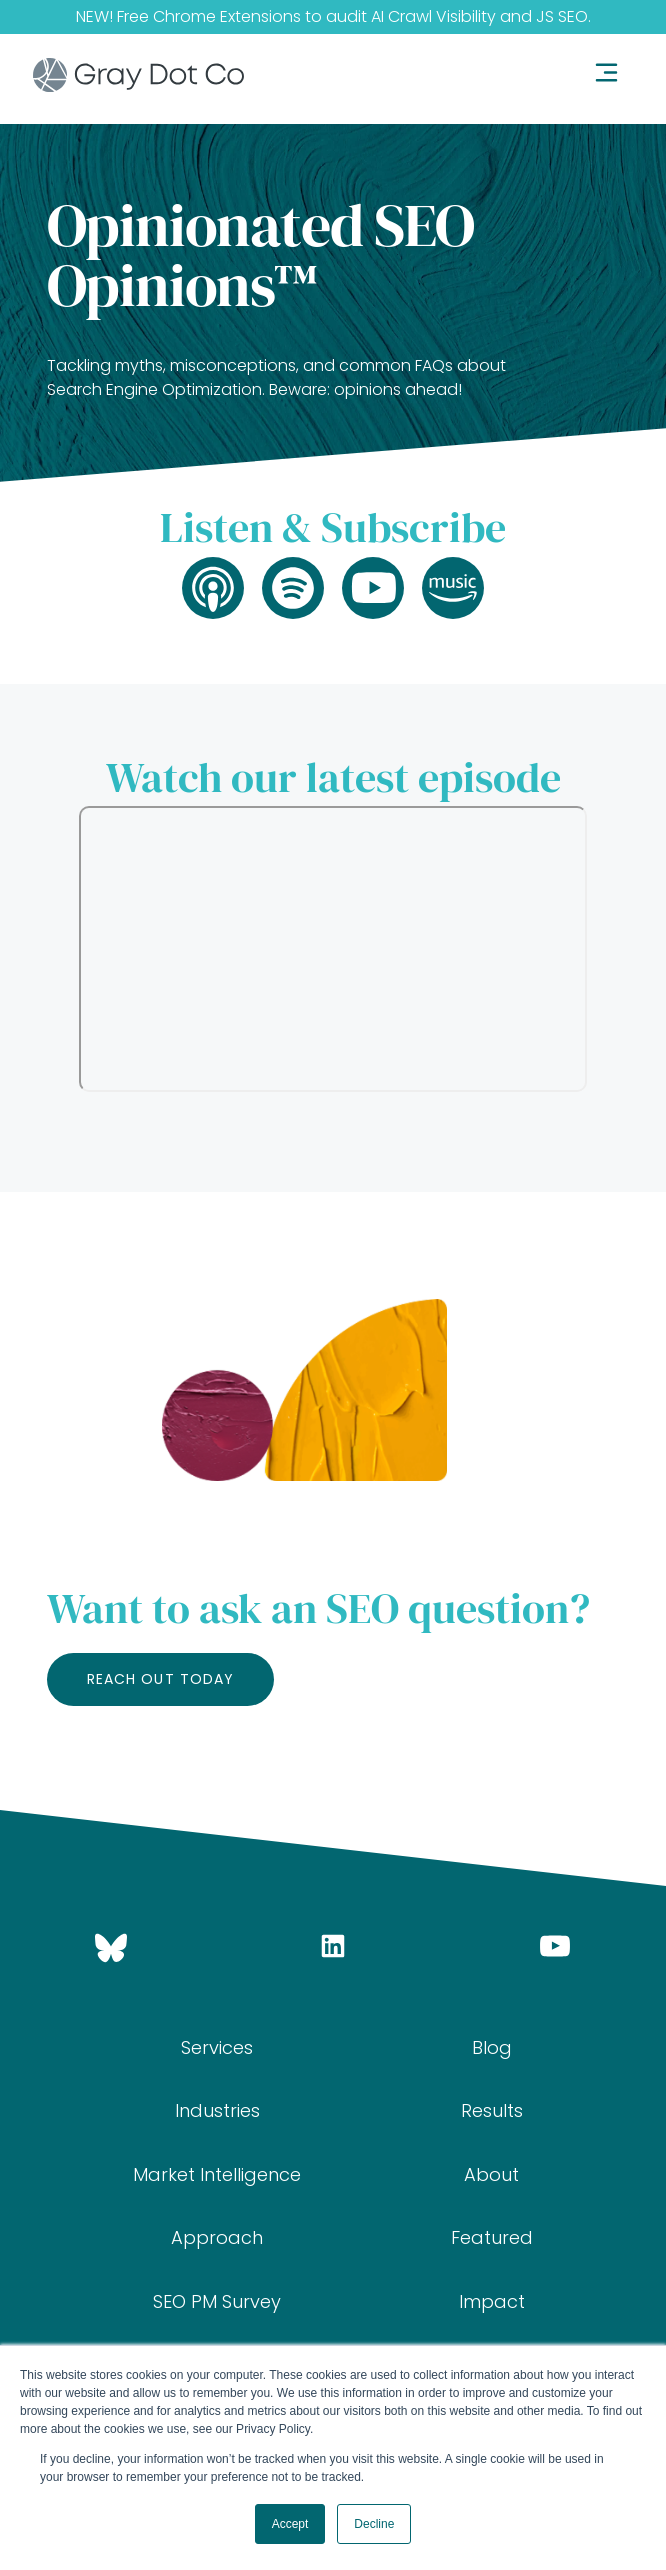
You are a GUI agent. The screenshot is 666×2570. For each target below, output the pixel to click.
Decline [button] (374, 2524)
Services (217, 2047)
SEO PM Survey (217, 2301)
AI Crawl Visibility (433, 16)
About (491, 2174)
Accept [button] (290, 2524)
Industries (217, 2110)
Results (492, 2110)
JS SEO (562, 16)
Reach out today (161, 1679)
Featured (492, 2237)
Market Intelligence (217, 2174)
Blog (492, 2047)
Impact (492, 2301)
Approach (217, 2237)
